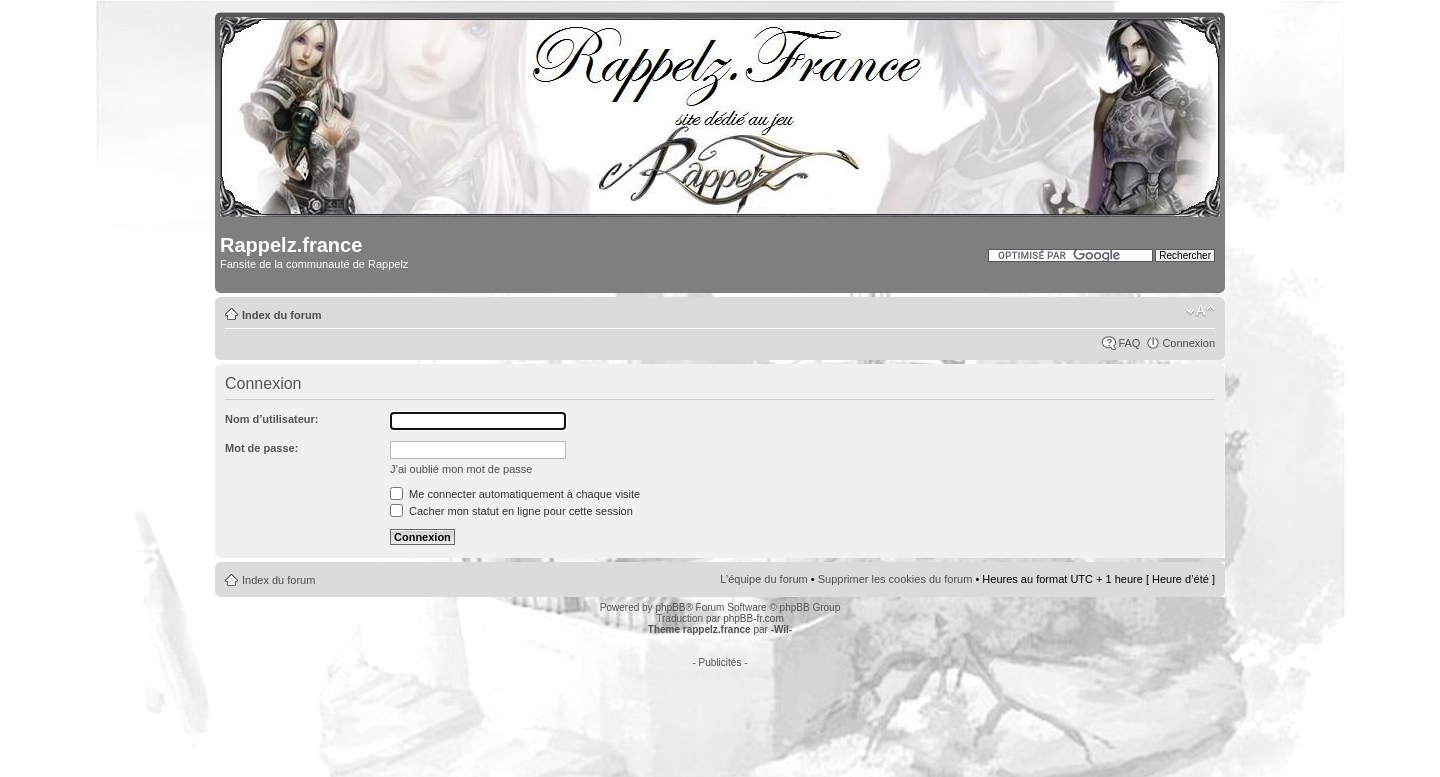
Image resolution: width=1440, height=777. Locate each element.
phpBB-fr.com (753, 618)
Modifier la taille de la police (1200, 311)
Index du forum (281, 315)
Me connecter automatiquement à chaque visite (515, 494)
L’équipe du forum (763, 579)
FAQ (1129, 343)
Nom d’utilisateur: (272, 419)
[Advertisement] (720, 713)
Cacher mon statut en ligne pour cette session (511, 511)
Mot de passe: (261, 448)
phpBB (670, 607)
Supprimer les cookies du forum (895, 579)
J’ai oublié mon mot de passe (461, 469)
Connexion (1188, 343)
